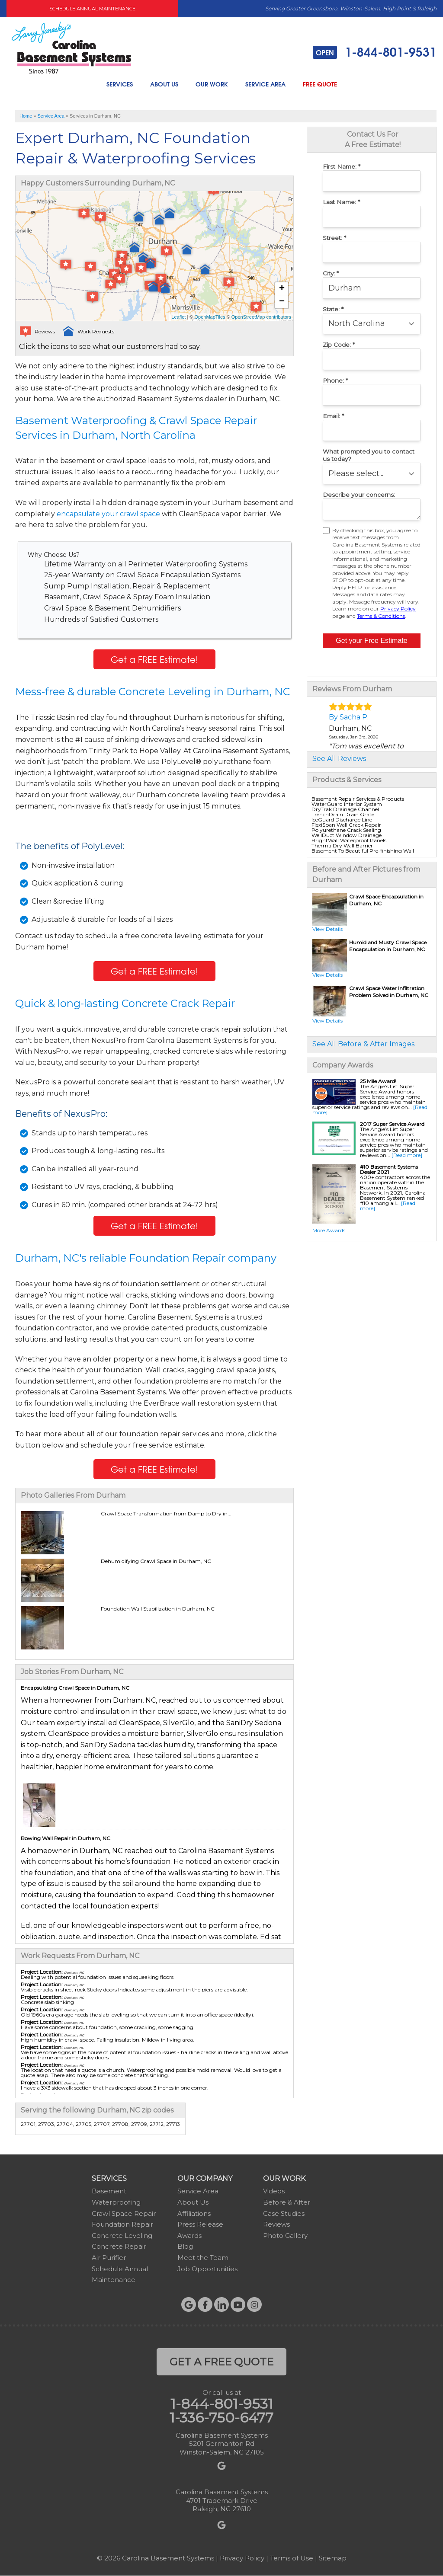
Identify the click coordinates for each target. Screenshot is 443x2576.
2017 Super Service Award (392, 1124)
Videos (274, 2191)
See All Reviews (339, 758)
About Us (164, 84)
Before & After (286, 2202)
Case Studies (284, 2213)
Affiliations (194, 2213)
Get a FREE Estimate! (154, 659)
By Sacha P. (349, 717)
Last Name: (341, 201)
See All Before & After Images (363, 1044)
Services (119, 84)
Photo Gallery (285, 2235)
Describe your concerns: (359, 494)
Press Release (200, 2224)
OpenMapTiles (209, 317)
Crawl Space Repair (124, 2213)
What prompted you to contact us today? (368, 455)
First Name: (341, 166)
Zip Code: (339, 344)
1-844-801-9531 (375, 52)
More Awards (328, 1230)
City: (331, 273)
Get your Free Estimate (371, 640)
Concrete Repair (119, 2246)
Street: (334, 237)
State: (333, 309)
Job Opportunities (207, 2269)
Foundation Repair (122, 2224)
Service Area (265, 84)
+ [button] (282, 288)
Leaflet (178, 317)
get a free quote (221, 2361)
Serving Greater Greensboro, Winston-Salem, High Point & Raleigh (351, 8)
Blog (185, 2246)
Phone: (335, 380)
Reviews (276, 2224)
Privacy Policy (398, 608)
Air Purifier (109, 2257)
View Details (327, 929)
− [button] (282, 301)
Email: (333, 415)
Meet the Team (202, 2257)
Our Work (212, 84)
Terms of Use (291, 2558)
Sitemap (333, 2558)
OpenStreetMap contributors (261, 317)
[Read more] (407, 1155)
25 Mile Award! (378, 1081)
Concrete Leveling (122, 2235)
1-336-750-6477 (221, 2418)
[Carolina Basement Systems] (71, 47)
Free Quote (320, 84)
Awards (189, 2235)
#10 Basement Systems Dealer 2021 (389, 1169)
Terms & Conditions (381, 616)
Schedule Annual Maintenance (92, 9)
